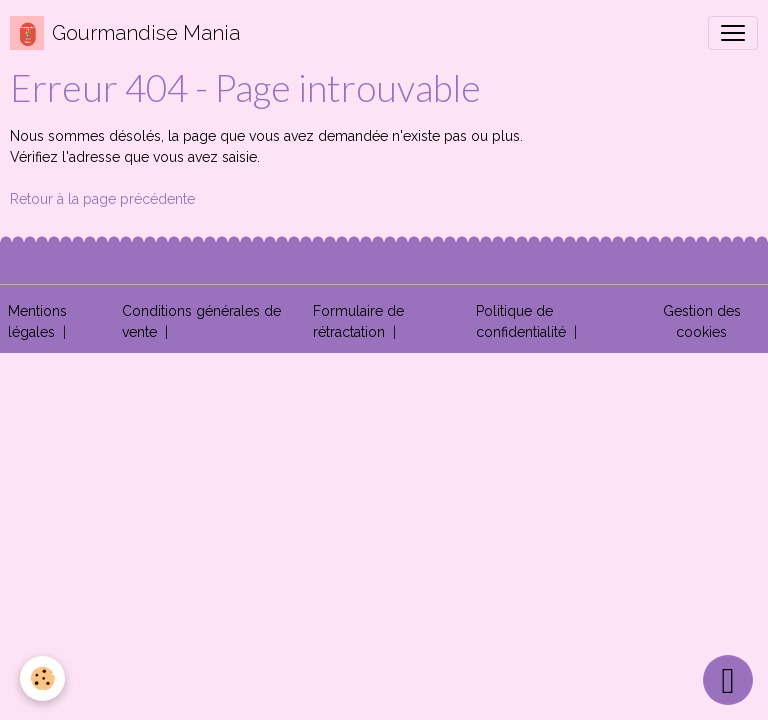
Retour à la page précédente (102, 199)
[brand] (125, 33)
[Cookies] (42, 678)
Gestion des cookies (702, 321)
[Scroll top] (728, 680)
